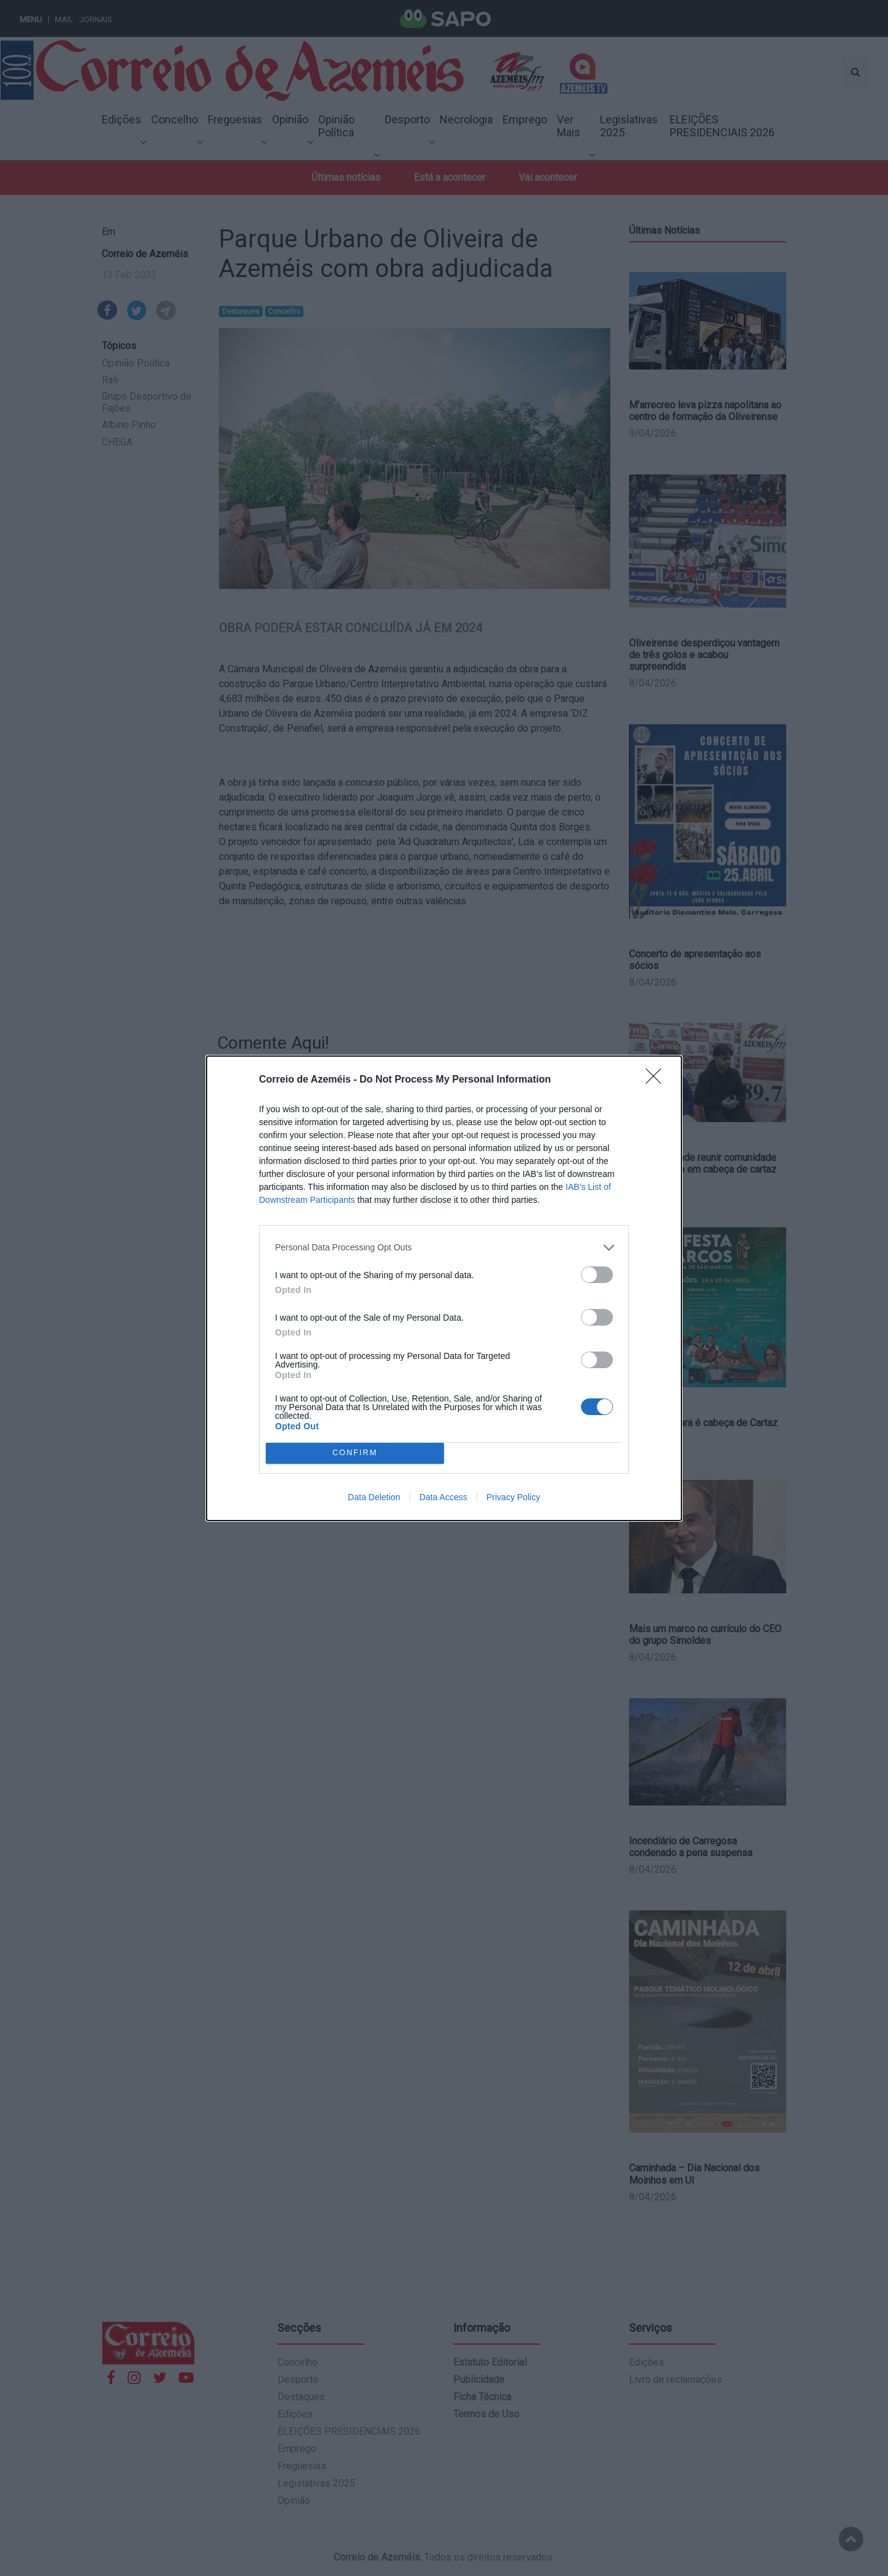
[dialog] (444, 1288)
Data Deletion (374, 1497)
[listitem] (444, 1247)
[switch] (597, 1274)
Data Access (443, 1497)
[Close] (657, 1080)
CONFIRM (355, 1453)
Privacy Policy (513, 1497)
